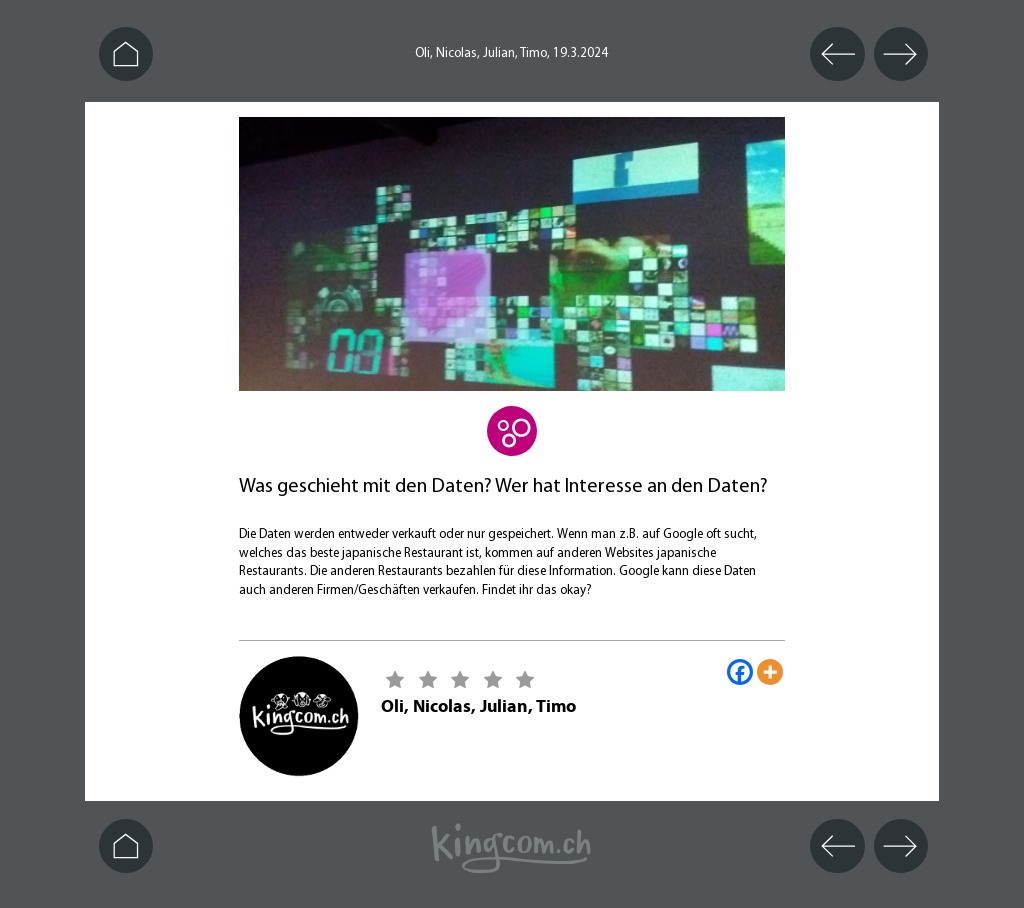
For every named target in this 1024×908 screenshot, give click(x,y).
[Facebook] (740, 672)
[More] (770, 672)
